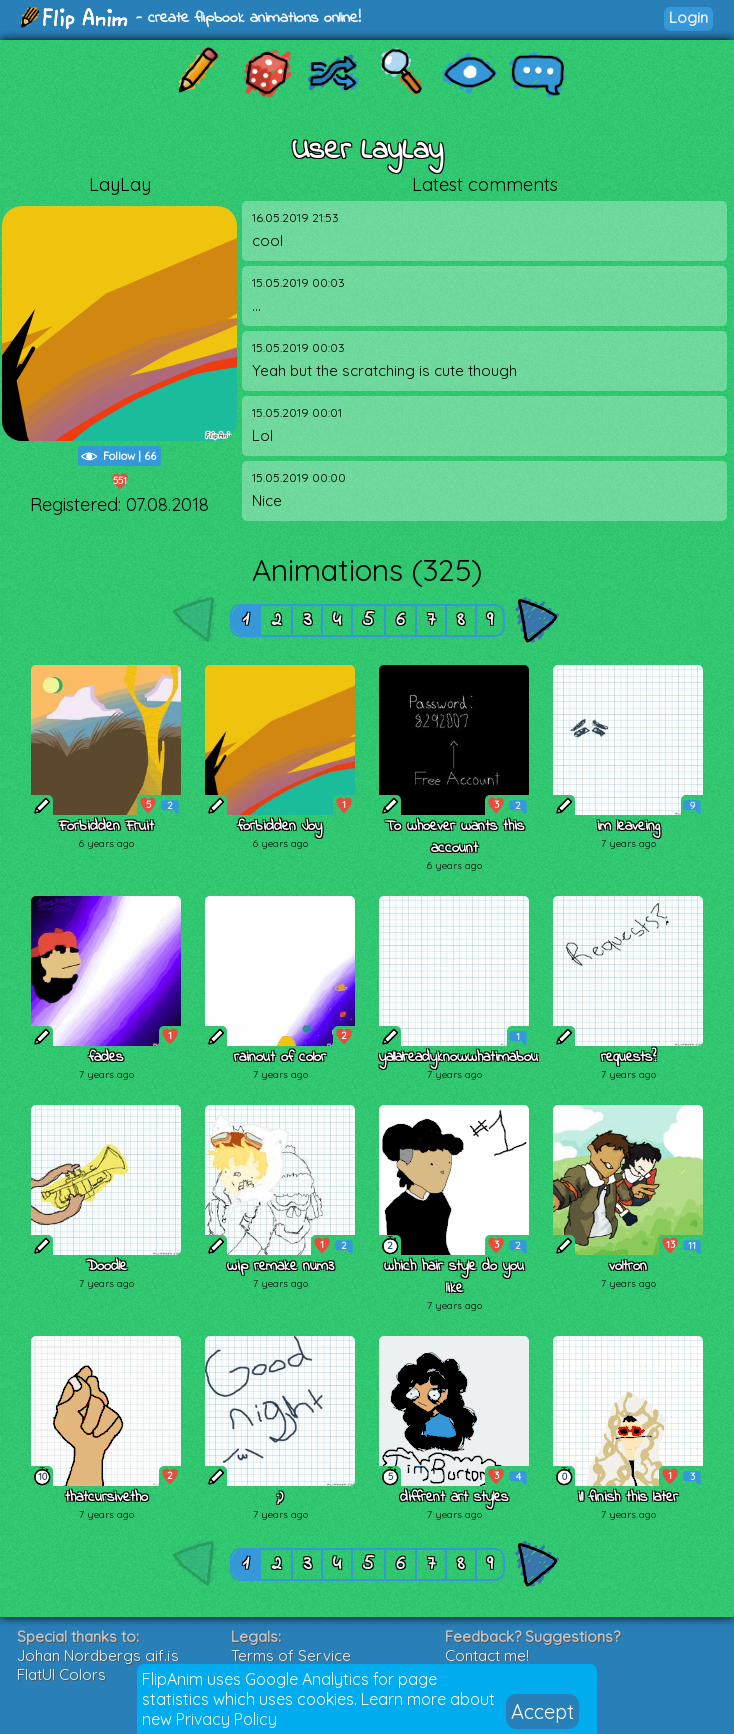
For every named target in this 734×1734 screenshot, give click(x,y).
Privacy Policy (226, 1719)
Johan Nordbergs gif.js (98, 1655)
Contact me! (487, 1655)
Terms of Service (291, 1655)
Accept (542, 1711)
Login (688, 17)
